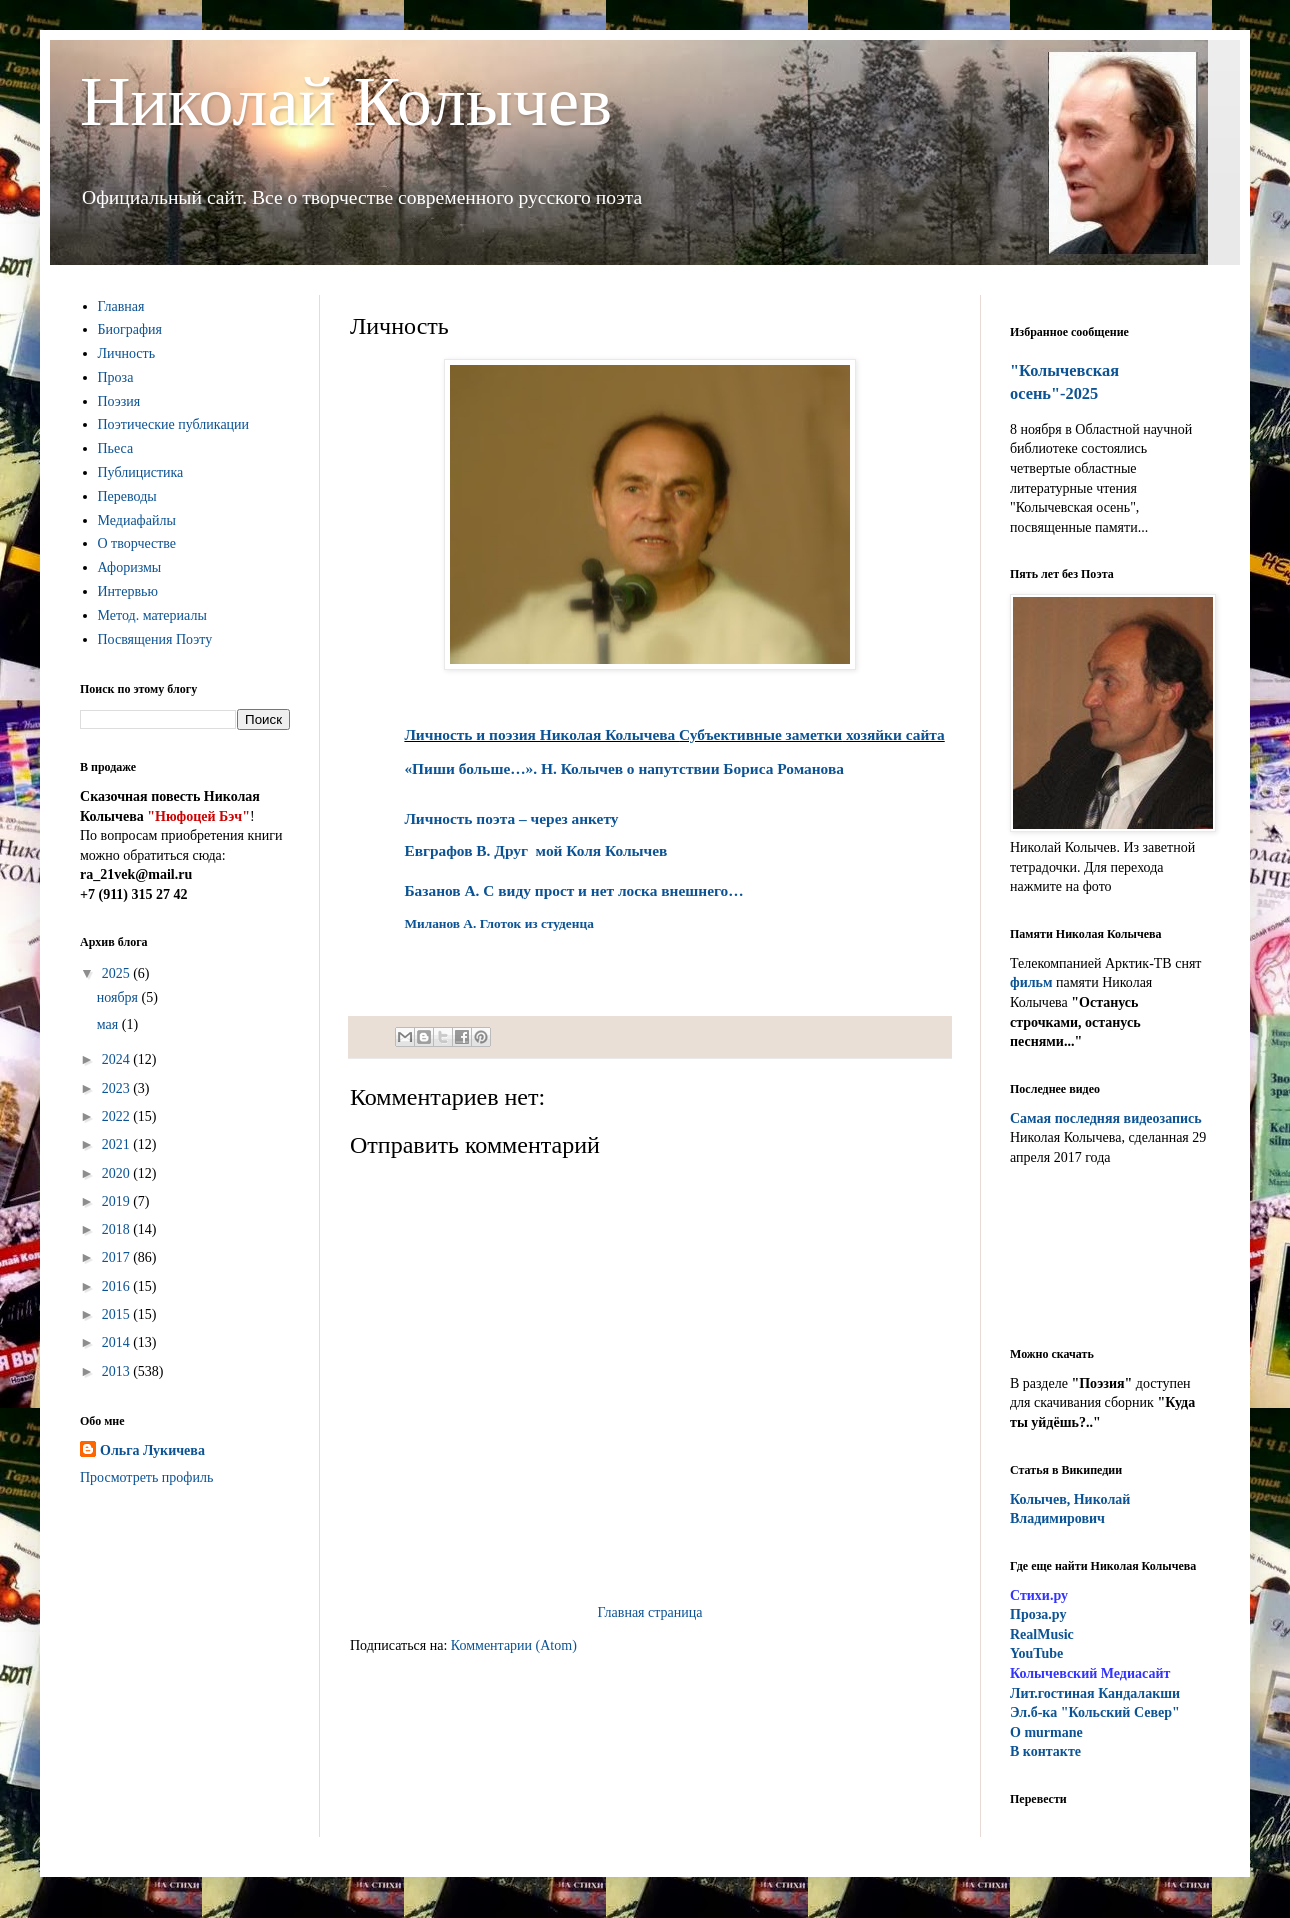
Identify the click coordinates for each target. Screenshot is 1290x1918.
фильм (1031, 982)
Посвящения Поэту (155, 639)
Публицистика (141, 472)
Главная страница (650, 1612)
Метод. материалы (152, 615)
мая (109, 1024)
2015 (118, 1314)
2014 (118, 1342)
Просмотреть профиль (146, 1477)
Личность (127, 353)
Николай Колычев (346, 101)
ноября (119, 997)
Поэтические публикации (174, 424)
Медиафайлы (137, 520)
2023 (118, 1088)
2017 (118, 1257)
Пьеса (116, 448)
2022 (118, 1116)
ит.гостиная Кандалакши (1095, 1693)
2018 (118, 1229)
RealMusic (1042, 1634)
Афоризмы (130, 567)
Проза (116, 377)
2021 (118, 1144)
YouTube (1036, 1653)
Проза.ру (1038, 1614)
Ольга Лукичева (152, 1450)
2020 (118, 1173)
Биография (130, 329)
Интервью (128, 591)
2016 (118, 1286)
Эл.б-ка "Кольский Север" (1095, 1712)
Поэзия (119, 401)
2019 (118, 1201)
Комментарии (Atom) (514, 1645)
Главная (121, 306)
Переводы (127, 496)
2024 (118, 1059)
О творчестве (137, 543)
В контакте (1045, 1751)
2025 (118, 973)
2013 (118, 1371)
